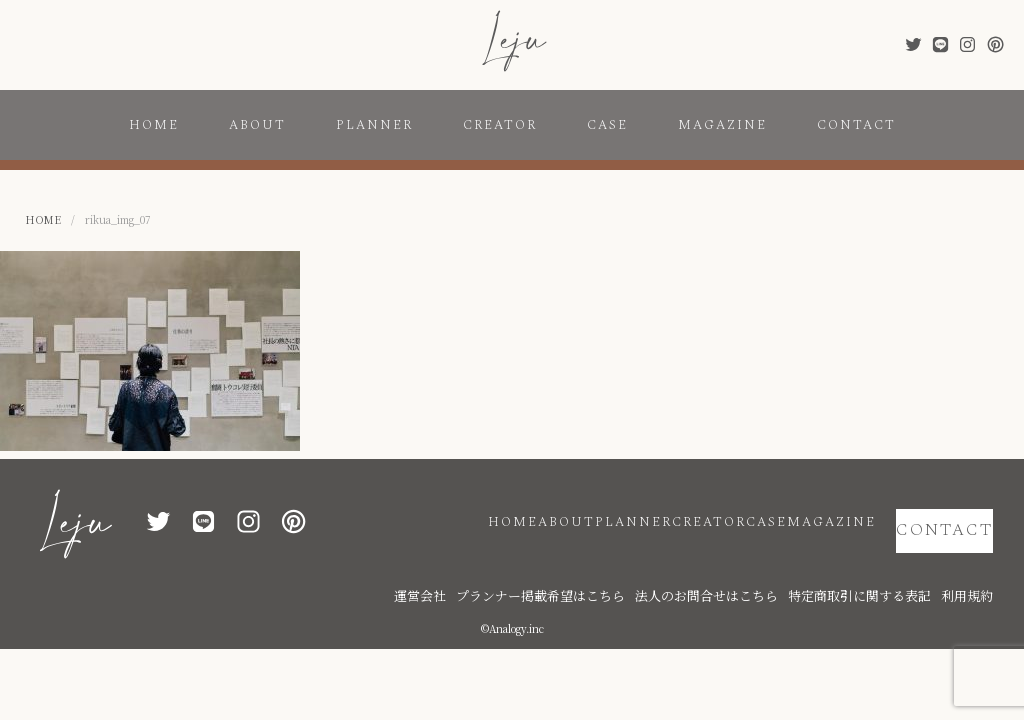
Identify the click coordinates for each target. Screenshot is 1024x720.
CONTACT (856, 125)
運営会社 (543, 562)
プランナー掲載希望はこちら (638, 562)
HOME (154, 125)
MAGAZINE (722, 125)
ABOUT (257, 125)
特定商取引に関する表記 (888, 562)
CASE (607, 125)
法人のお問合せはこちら (768, 562)
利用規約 (973, 562)
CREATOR (500, 125)
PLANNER (374, 125)
